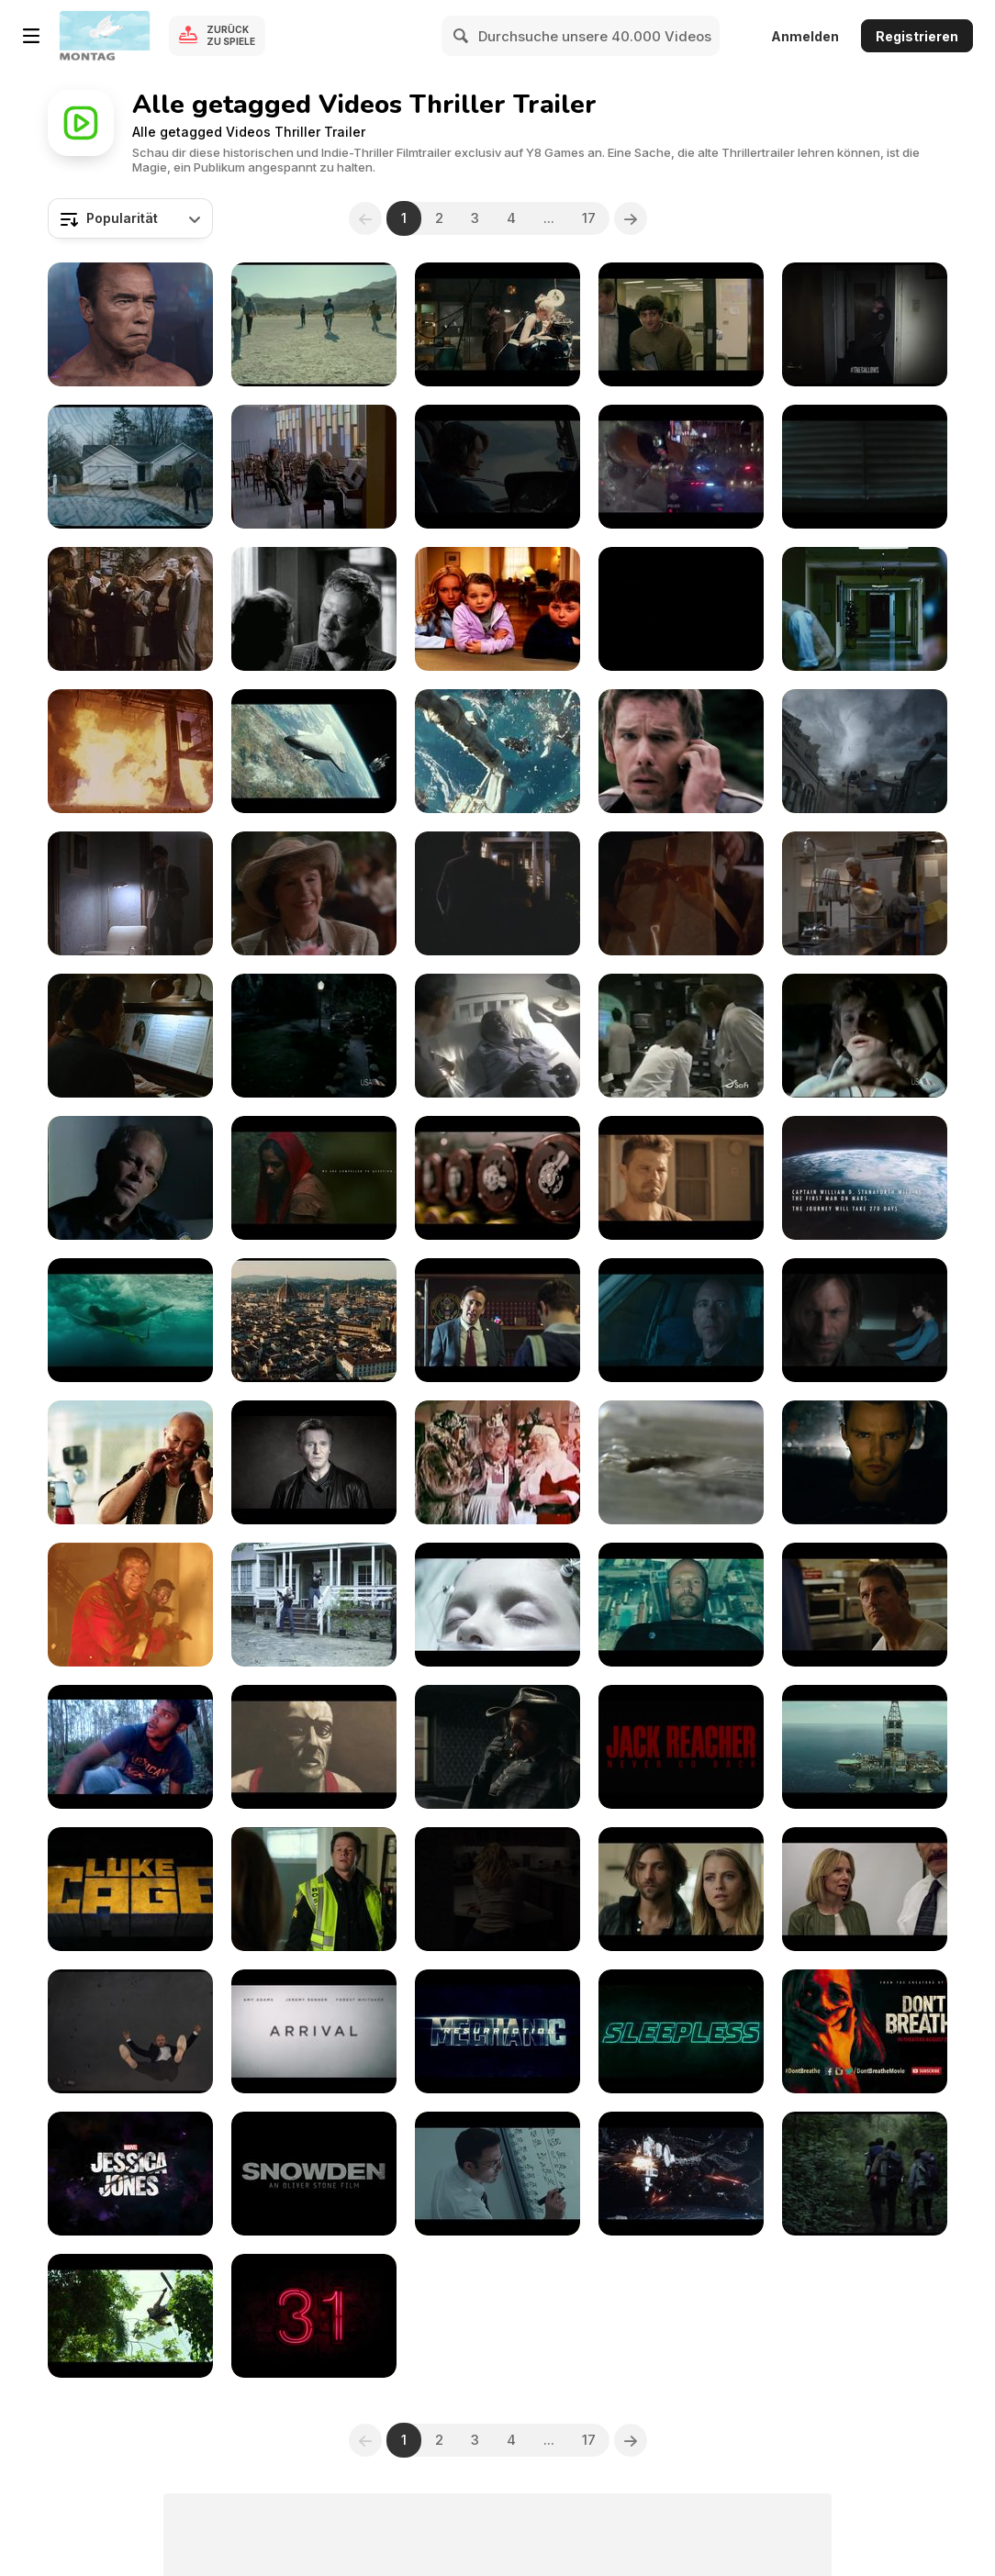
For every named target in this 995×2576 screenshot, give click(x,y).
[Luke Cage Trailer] (130, 1889)
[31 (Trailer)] (314, 2316)
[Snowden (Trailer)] (314, 2174)
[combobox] (130, 218)
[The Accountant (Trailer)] (497, 2174)
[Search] (462, 36)
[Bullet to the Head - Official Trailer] (130, 751)
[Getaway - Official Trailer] (681, 751)
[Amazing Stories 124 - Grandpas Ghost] (130, 1036)
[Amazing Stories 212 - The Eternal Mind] (681, 1036)
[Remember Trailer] (314, 467)
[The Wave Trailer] (497, 467)
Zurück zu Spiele (231, 35)
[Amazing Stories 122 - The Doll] (681, 893)
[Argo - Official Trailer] (864, 609)
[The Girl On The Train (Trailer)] (497, 1889)
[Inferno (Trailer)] (130, 2031)
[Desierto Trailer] (314, 324)
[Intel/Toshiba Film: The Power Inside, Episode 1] (681, 324)
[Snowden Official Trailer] (497, 1320)
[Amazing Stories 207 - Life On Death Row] (497, 1036)
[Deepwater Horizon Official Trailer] (130, 1605)
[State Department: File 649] (130, 609)
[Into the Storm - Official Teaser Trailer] (864, 751)
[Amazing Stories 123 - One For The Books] (864, 893)
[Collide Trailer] (864, 1462)
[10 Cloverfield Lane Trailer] (864, 467)
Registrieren (917, 36)
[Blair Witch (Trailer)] (864, 2174)
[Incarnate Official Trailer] (864, 1320)
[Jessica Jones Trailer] (130, 2174)
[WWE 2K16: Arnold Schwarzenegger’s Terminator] (130, 324)
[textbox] (130, 218)
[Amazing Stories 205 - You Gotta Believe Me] (314, 1036)
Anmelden (805, 36)
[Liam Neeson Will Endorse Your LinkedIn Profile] (314, 1462)
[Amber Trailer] (314, 1605)
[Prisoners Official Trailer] (130, 467)
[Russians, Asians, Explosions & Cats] (130, 1462)
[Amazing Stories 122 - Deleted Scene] (497, 893)
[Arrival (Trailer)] (314, 2031)
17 (589, 218)
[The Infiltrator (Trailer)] (864, 1889)
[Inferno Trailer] (314, 1320)
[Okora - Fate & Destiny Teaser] (314, 1178)
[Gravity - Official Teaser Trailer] (314, 751)
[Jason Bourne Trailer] (681, 467)
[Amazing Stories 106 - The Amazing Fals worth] (130, 893)
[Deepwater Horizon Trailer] (864, 1747)
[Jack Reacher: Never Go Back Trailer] (864, 1605)
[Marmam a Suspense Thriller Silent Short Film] (130, 1747)
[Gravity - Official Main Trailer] (497, 751)
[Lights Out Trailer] (681, 1889)
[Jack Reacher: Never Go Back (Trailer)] (681, 1747)
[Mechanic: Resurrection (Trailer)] (497, 2031)
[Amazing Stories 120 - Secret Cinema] (314, 893)
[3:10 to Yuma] (314, 609)
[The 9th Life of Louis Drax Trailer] (497, 1605)
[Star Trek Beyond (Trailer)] (681, 2174)
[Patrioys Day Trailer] (314, 1889)
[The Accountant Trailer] (681, 1320)
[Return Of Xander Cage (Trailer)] (130, 2316)
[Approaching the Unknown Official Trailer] (864, 1178)
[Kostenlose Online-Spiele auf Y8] (105, 35)
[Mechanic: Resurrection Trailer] (681, 1605)
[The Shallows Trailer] (130, 1320)
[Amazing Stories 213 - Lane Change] (864, 1036)
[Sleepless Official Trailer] (681, 2031)
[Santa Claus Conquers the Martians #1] (497, 1462)
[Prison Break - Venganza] (681, 609)
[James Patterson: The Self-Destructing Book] (681, 1462)
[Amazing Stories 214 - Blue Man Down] (130, 1178)
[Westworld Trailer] (497, 1747)
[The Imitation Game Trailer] (497, 1178)
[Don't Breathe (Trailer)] (864, 2031)
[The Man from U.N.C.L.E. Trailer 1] (497, 324)
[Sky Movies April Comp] (497, 609)
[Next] (630, 218)
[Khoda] (314, 1747)
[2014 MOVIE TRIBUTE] (681, 1178)
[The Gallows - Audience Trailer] (864, 324)
